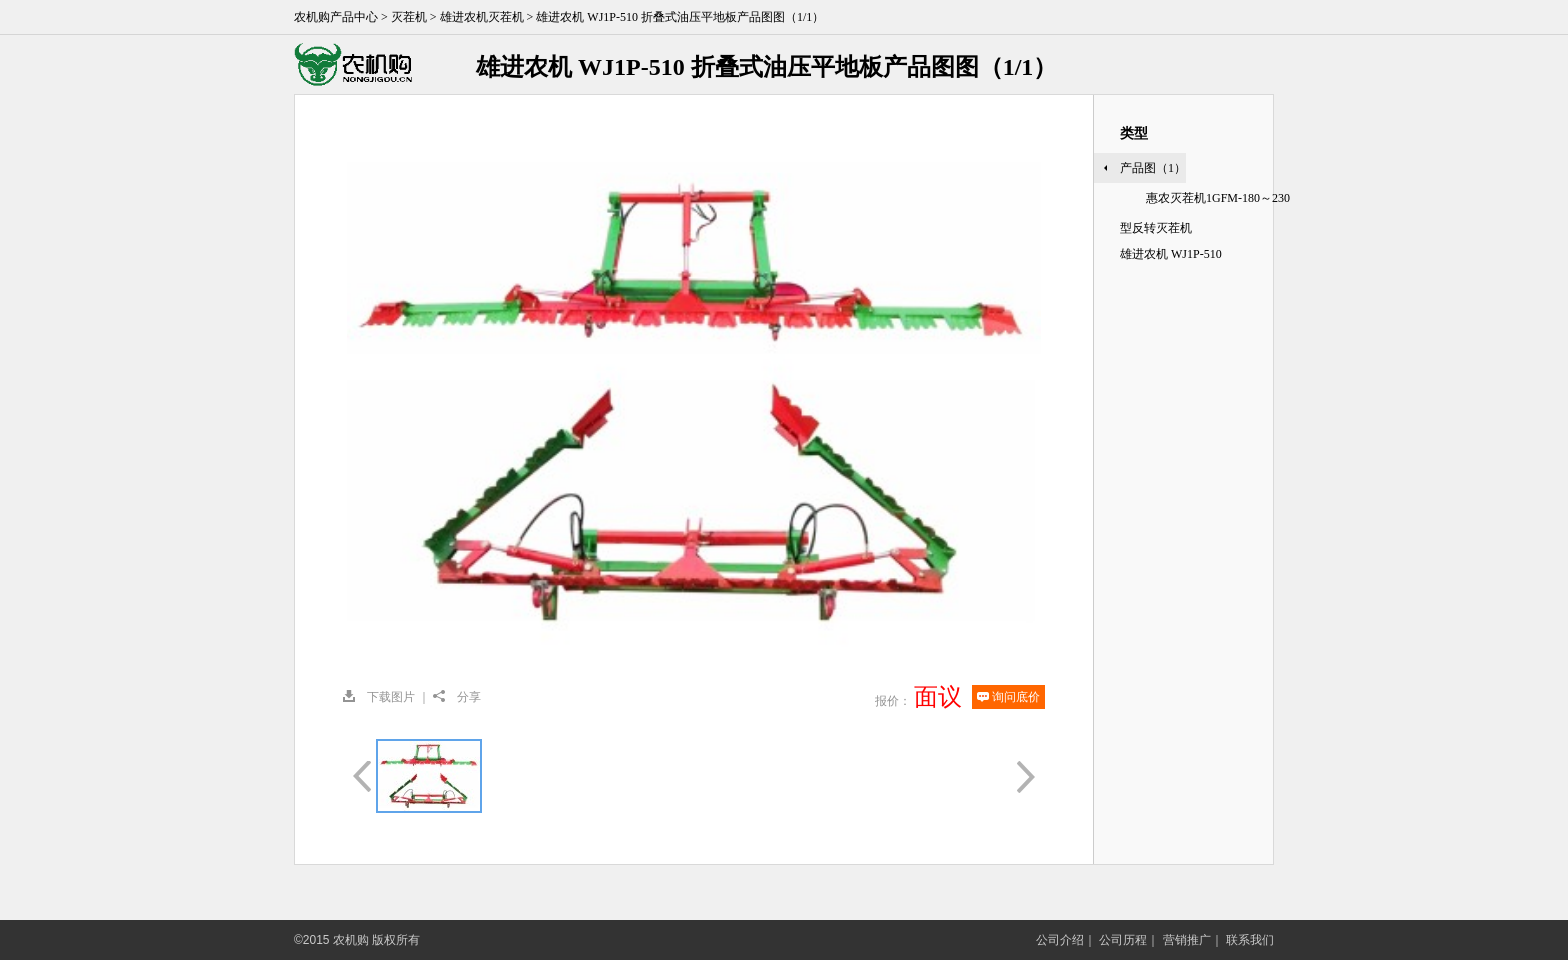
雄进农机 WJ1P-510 (1171, 254)
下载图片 (379, 697)
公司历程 (1123, 940)
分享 (457, 697)
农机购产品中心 (336, 17)
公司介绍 (1060, 940)
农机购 (377, 65)
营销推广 (1187, 940)
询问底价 (1008, 697)
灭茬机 (409, 17)
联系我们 (1250, 940)
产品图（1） (1153, 168)
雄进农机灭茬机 (482, 17)
